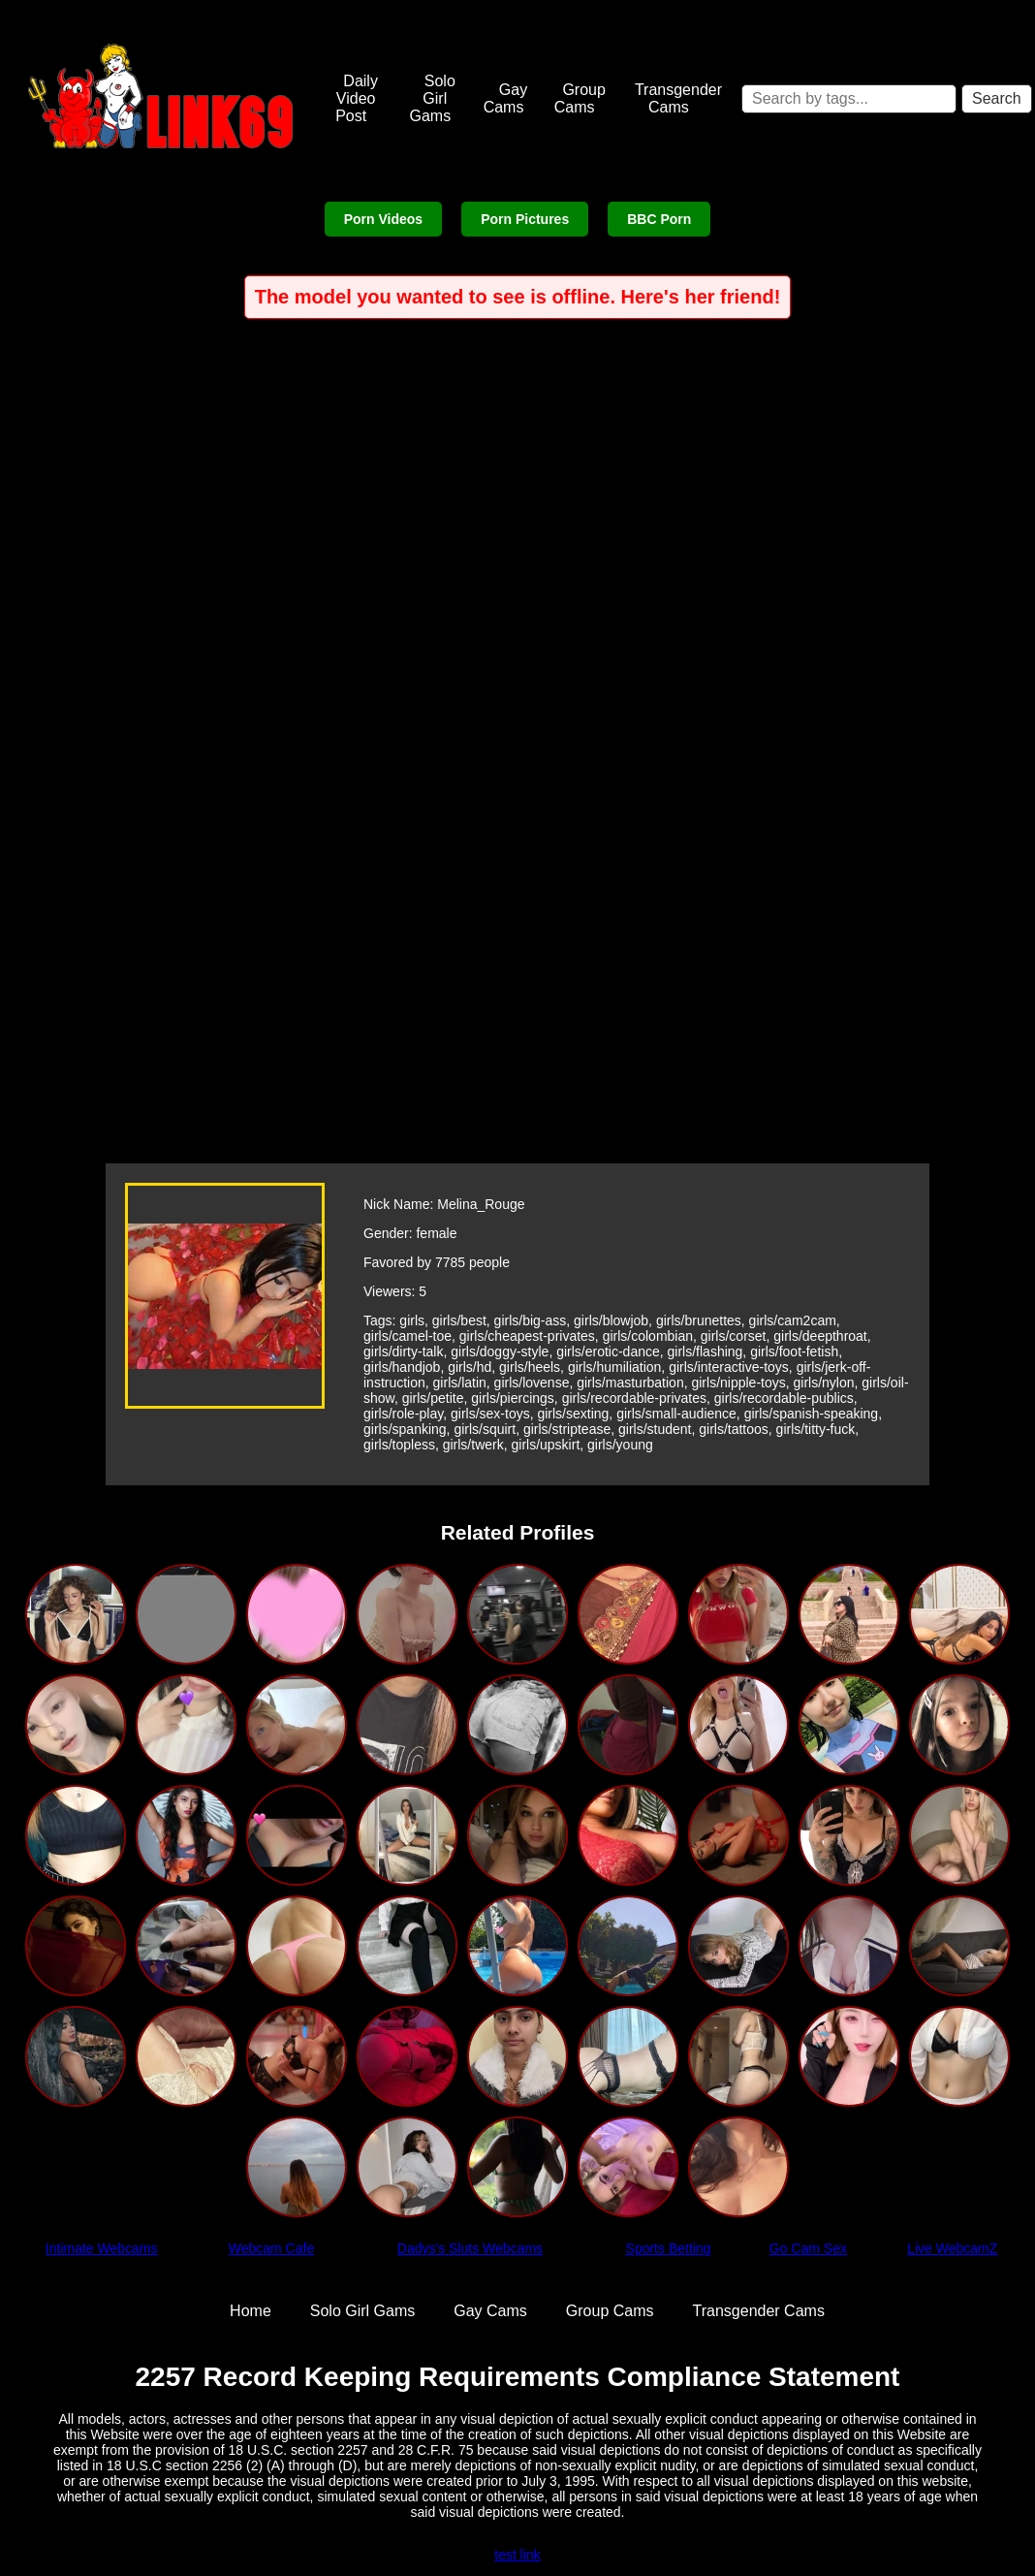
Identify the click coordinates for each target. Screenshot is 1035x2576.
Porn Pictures (525, 219)
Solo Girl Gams (432, 98)
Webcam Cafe (271, 2248)
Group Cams (580, 98)
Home (250, 2311)
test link (517, 2554)
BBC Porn (659, 219)
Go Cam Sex (808, 2248)
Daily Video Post (356, 98)
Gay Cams (506, 98)
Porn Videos (383, 219)
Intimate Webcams (102, 2248)
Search (996, 98)
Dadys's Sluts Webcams (470, 2248)
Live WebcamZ (952, 2248)
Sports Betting (668, 2248)
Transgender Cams (678, 98)
